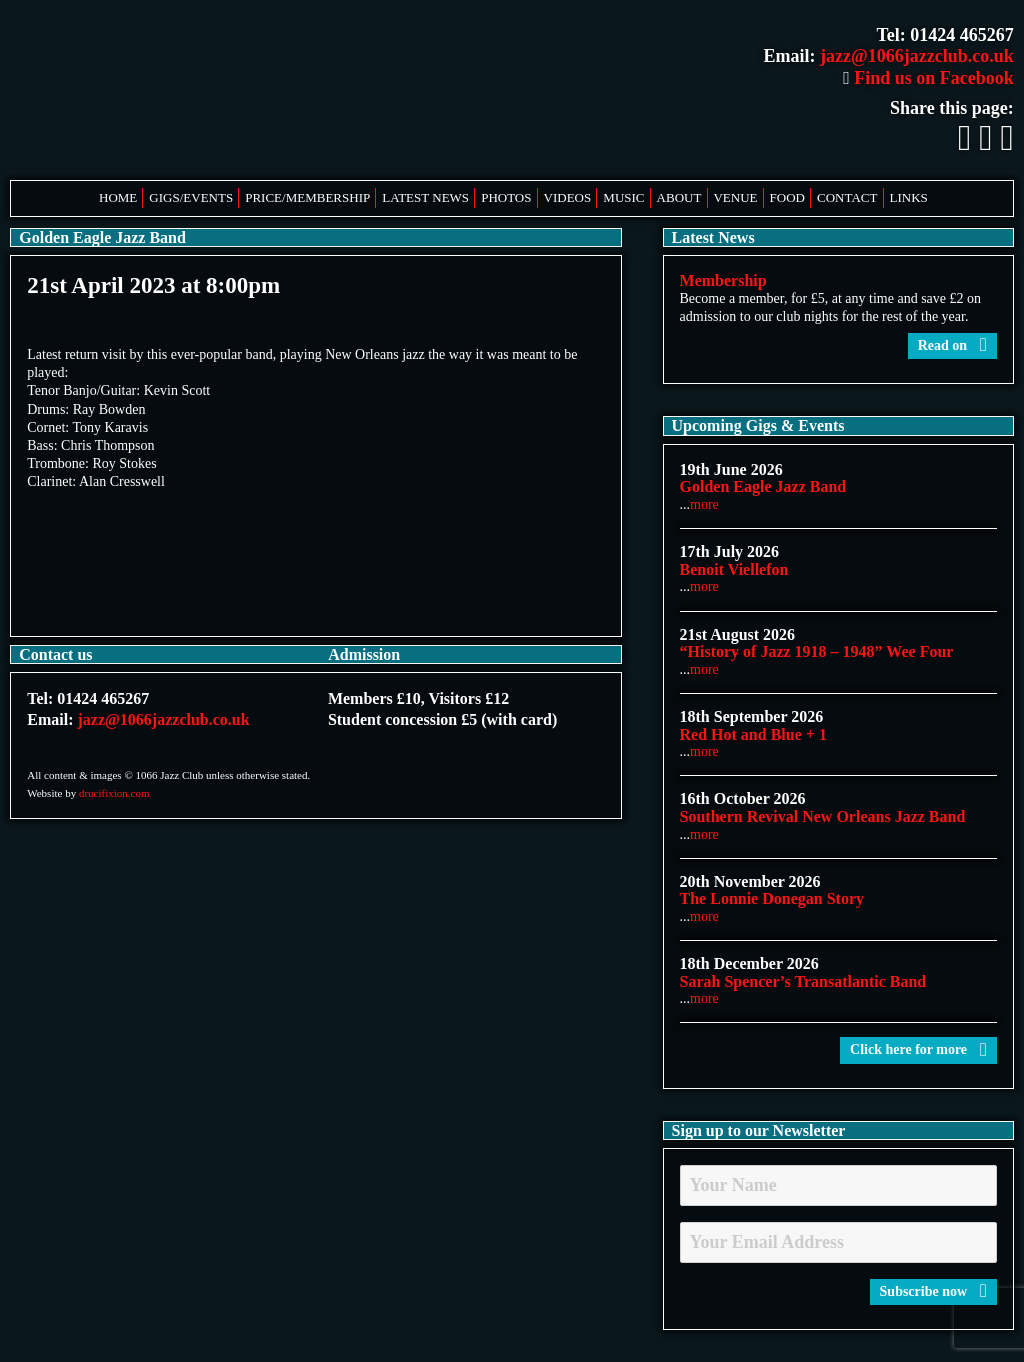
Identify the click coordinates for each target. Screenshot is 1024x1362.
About (679, 197)
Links (909, 197)
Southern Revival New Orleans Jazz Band (823, 816)
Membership (723, 280)
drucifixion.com (114, 793)
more (704, 504)
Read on (952, 345)
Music (623, 197)
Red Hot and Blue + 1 (753, 734)
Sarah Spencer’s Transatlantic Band (803, 981)
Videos (568, 197)
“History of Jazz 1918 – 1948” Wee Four (817, 651)
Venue (735, 197)
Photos (506, 197)
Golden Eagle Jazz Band (763, 486)
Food (787, 197)
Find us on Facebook (928, 78)
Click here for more (918, 1049)
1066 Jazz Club (210, 90)
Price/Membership (307, 197)
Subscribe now (933, 1291)
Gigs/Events (191, 197)
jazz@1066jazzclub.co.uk (917, 56)
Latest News (425, 197)
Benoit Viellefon (734, 569)
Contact (847, 197)
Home (118, 197)
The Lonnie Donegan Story (772, 898)
